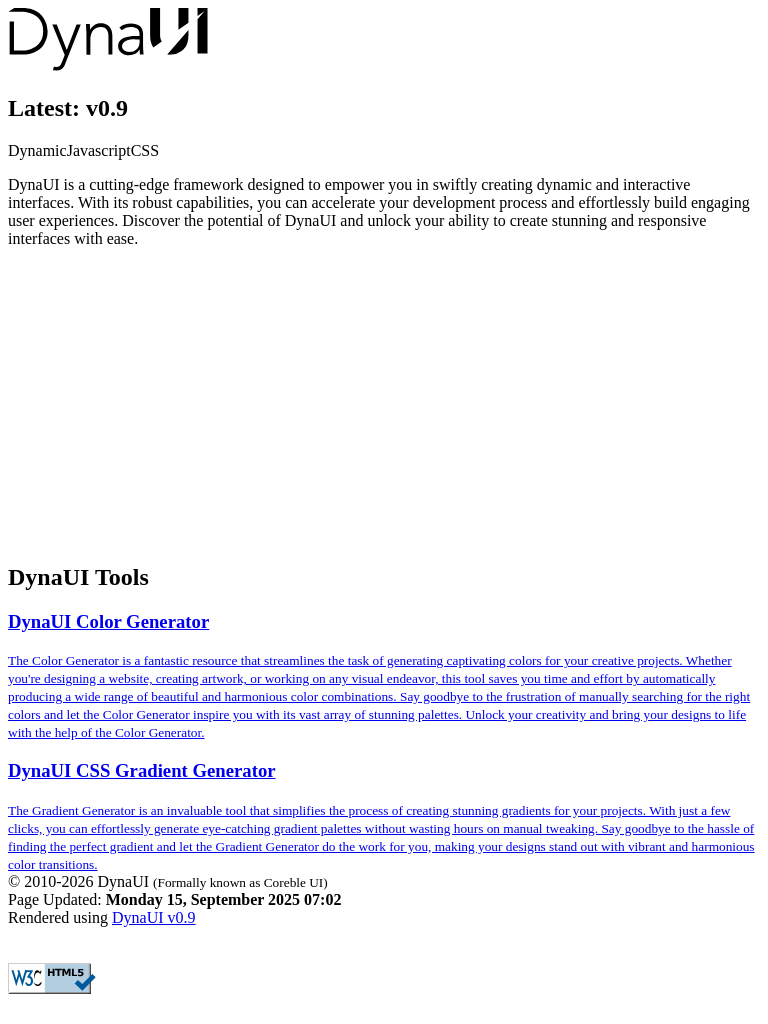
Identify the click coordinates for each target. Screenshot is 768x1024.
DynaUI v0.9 (154, 917)
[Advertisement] (384, 404)
